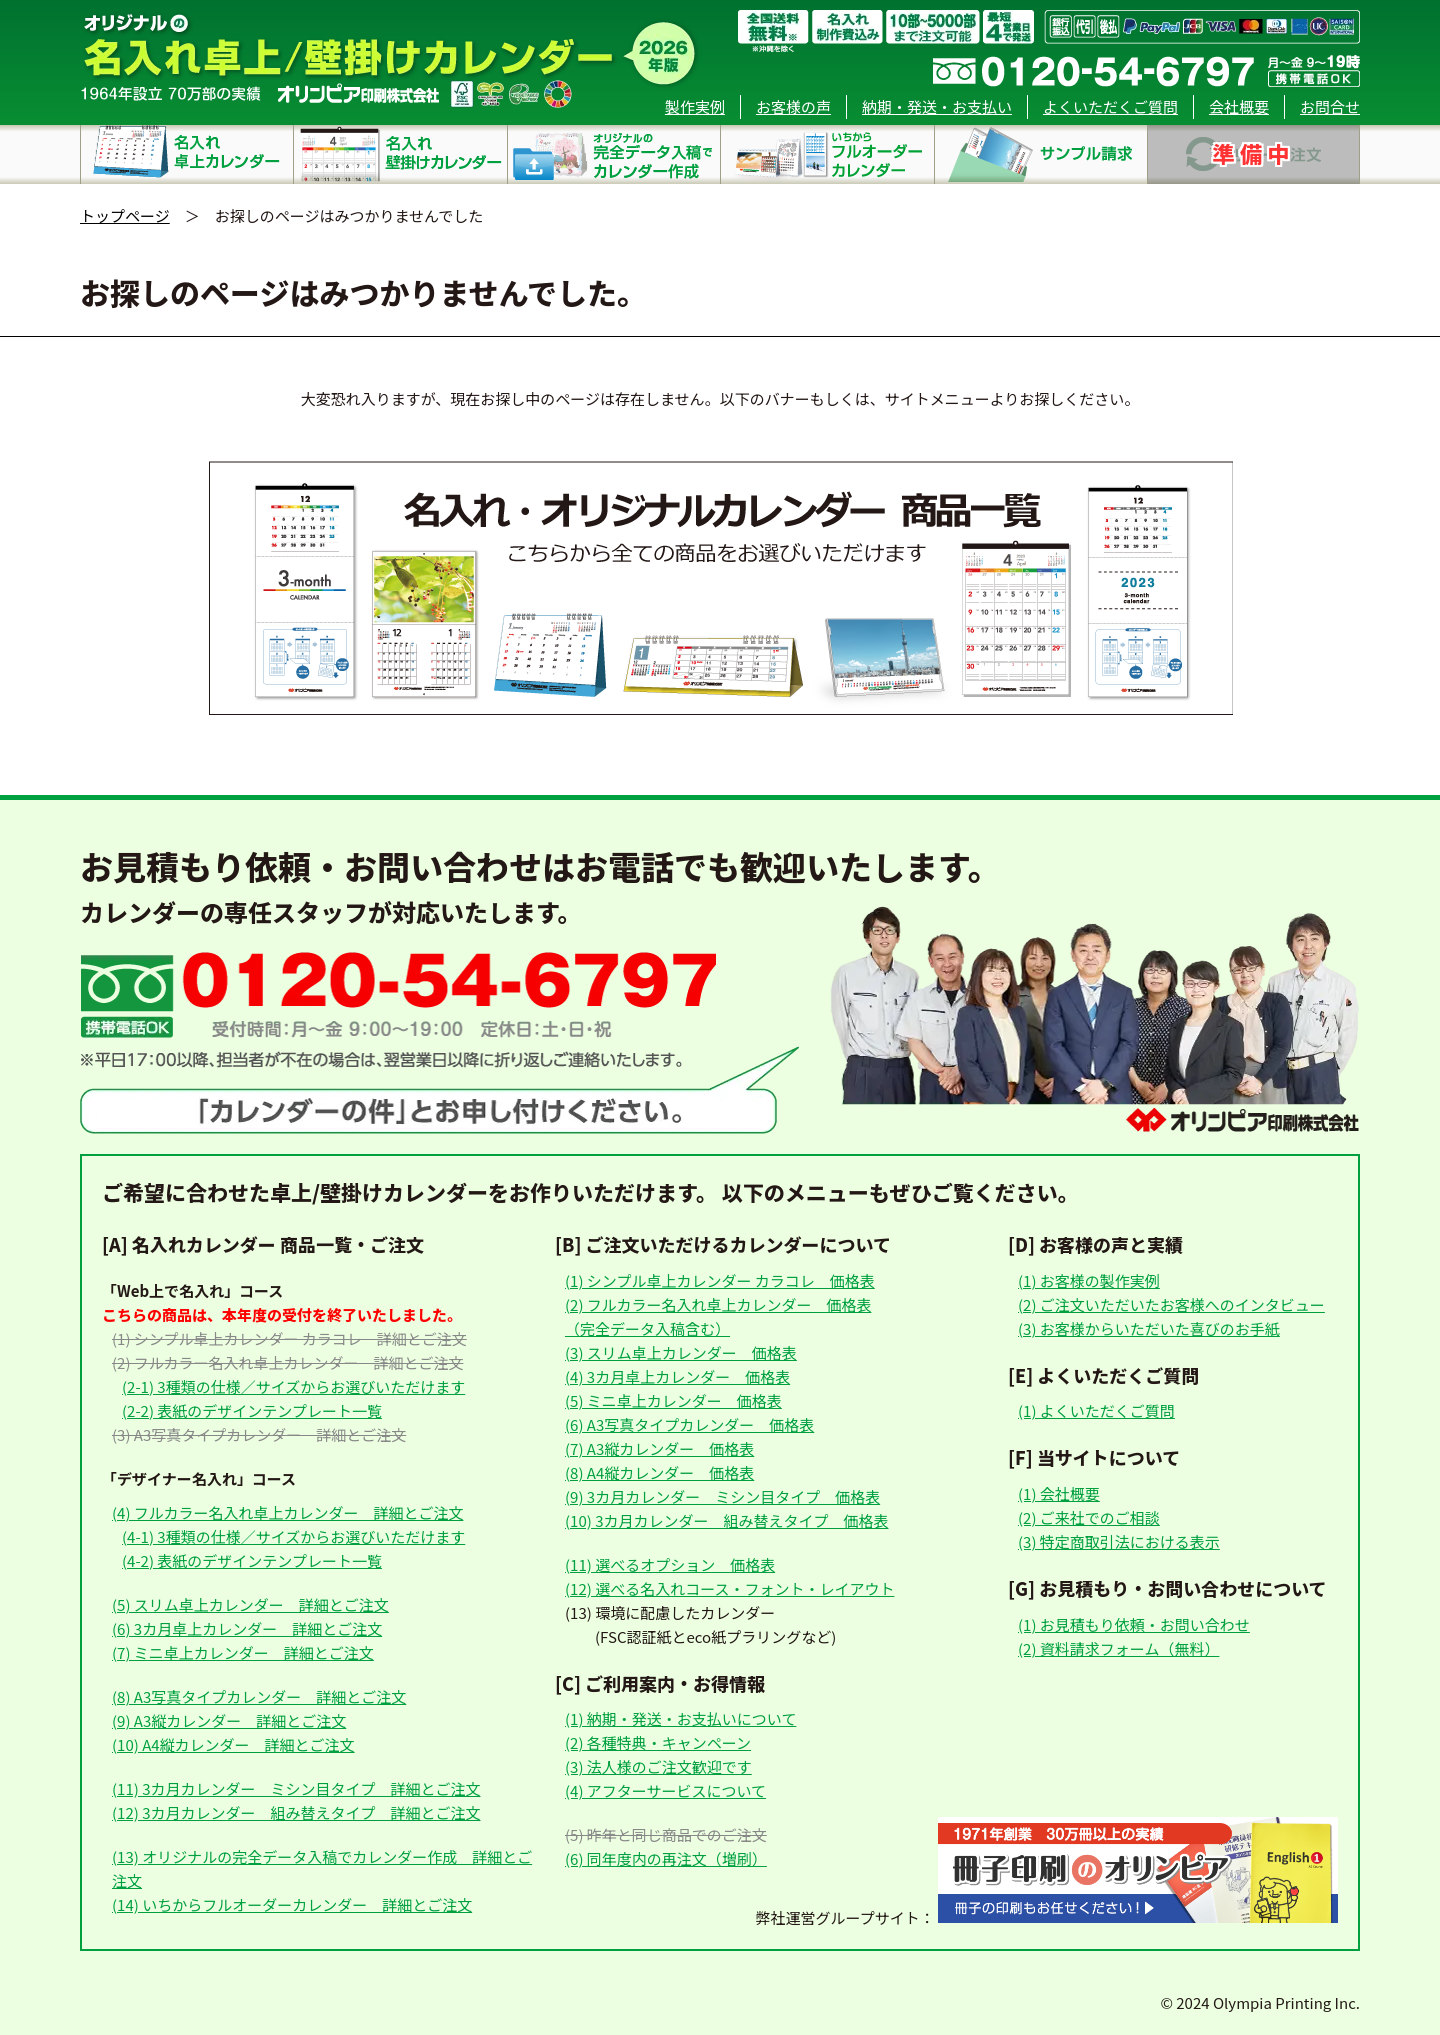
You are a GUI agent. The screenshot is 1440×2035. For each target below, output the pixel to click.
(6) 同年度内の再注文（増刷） (666, 1858)
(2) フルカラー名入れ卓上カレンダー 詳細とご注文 (287, 1362)
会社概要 (1239, 106)
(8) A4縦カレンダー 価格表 (659, 1472)
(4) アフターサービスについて (665, 1790)
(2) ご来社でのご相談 (1089, 1517)
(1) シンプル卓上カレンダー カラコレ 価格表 (720, 1280)
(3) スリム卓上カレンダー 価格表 (681, 1352)
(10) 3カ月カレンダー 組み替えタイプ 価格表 (726, 1520)
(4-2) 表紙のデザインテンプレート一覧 (252, 1560)
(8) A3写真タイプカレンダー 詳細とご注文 (259, 1696)
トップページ (125, 215)
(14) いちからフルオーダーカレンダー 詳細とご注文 (292, 1904)
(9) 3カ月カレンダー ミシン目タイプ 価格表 (722, 1496)
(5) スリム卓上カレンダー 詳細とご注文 (250, 1604)
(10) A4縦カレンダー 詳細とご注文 (233, 1744)
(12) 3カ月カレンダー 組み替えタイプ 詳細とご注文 (296, 1812)
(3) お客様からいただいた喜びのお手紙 (1149, 1328)
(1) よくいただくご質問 (1096, 1410)
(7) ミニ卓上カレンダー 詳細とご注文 (243, 1652)
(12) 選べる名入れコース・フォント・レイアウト (729, 1588)
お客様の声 (793, 106)
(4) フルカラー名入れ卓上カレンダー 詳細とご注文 (287, 1512)
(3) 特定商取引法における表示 (1119, 1541)
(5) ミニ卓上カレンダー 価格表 (673, 1400)
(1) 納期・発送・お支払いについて (680, 1718)
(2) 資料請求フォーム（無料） (1118, 1648)
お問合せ (1330, 106)
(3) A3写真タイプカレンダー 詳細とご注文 (259, 1434)
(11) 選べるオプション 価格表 (670, 1564)
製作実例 (695, 106)
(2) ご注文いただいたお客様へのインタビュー (1171, 1304)
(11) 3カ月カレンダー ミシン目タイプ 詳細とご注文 (296, 1788)
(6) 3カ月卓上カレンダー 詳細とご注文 (247, 1628)
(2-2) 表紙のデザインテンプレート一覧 (252, 1410)
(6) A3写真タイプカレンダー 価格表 (689, 1424)
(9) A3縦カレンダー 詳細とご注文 (229, 1720)
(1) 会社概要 (1059, 1493)
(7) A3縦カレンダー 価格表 (659, 1448)
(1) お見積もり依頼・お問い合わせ (1134, 1624)
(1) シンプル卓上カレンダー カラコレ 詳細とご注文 (289, 1338)
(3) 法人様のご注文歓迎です (658, 1766)
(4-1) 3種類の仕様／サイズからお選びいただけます (293, 1536)
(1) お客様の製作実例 (1089, 1280)
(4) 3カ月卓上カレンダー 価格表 (677, 1376)
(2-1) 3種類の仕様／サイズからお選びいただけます (293, 1386)
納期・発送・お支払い (937, 106)
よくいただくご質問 (1110, 106)
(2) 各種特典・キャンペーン (658, 1742)
